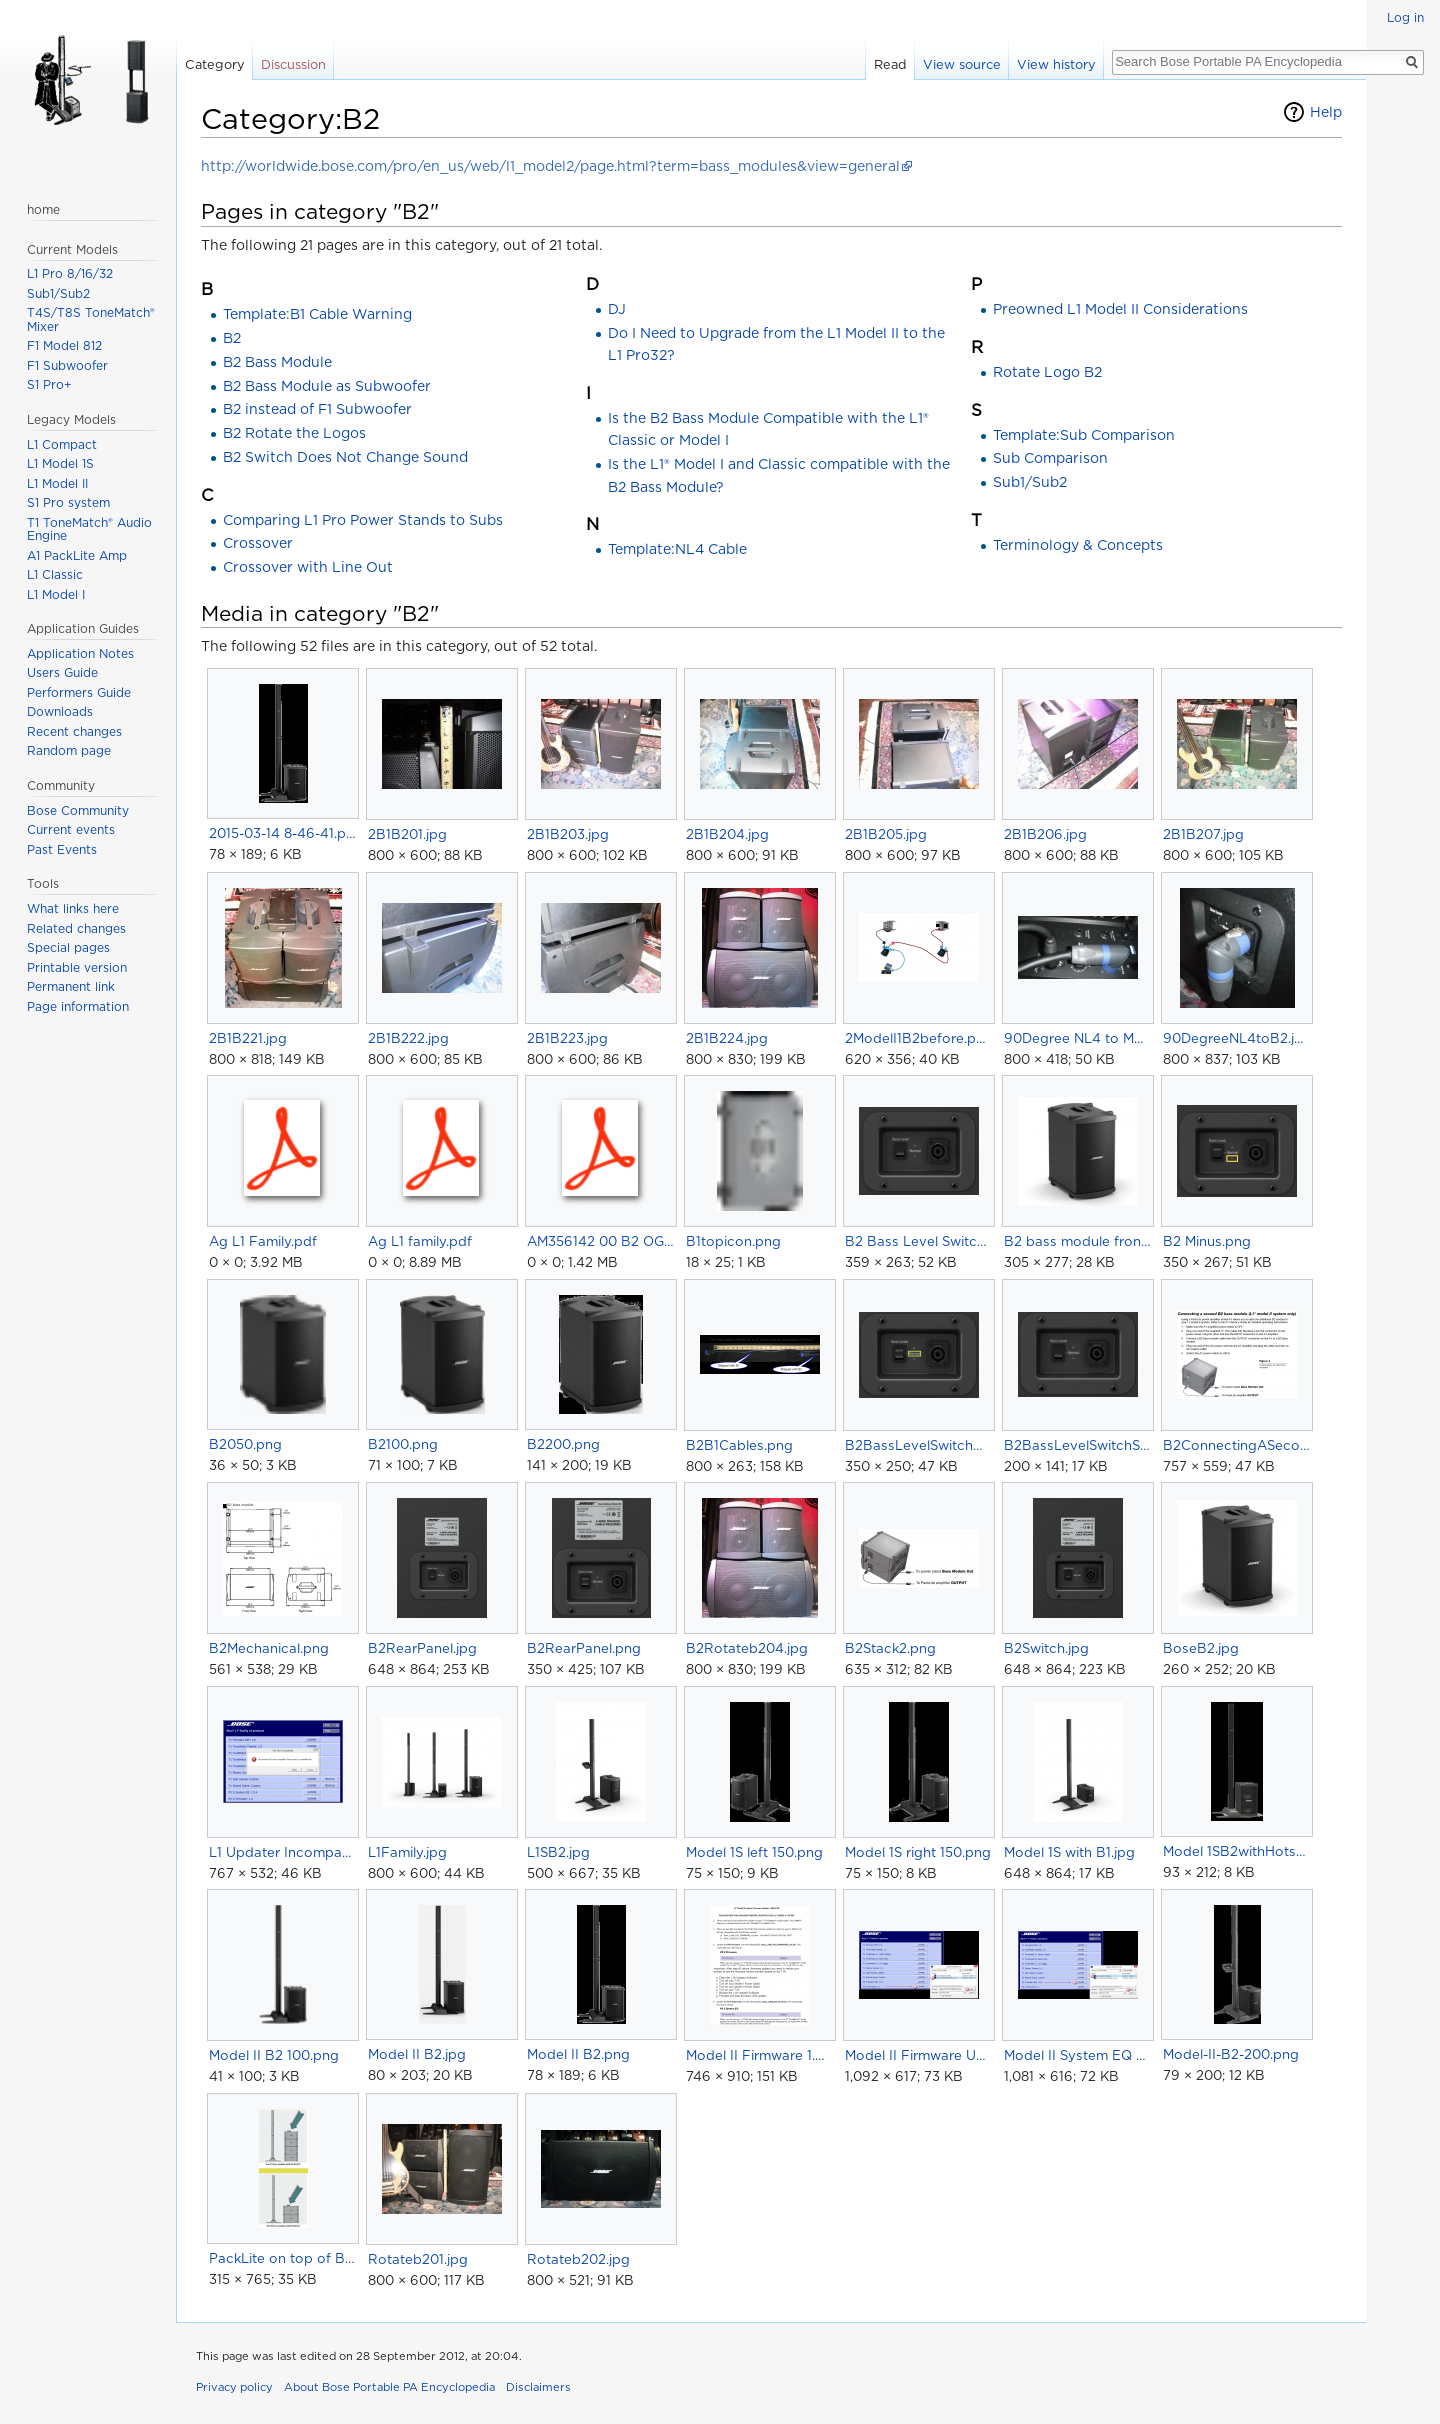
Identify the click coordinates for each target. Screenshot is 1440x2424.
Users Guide (62, 672)
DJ (617, 309)
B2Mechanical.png (269, 1648)
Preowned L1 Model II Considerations (1120, 309)
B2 (232, 338)
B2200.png (563, 1444)
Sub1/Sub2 (1030, 482)
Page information (78, 1006)
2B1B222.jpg (408, 1038)
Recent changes (74, 731)
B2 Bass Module (277, 362)
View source (962, 64)
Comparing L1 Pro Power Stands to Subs (363, 520)
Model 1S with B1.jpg (1069, 1852)
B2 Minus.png (1207, 1241)
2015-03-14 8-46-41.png (282, 833)
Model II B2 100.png (274, 2055)
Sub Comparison (1050, 458)
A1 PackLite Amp (77, 555)
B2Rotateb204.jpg (747, 1648)
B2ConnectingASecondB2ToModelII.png (1236, 1445)
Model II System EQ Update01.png (1077, 2055)
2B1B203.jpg (568, 834)
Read (890, 64)
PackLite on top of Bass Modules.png (282, 2258)
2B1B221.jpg (248, 1038)
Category (215, 64)
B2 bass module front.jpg (1077, 1241)
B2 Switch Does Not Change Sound (345, 457)
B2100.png (403, 1444)
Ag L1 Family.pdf (263, 1241)
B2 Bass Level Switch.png (918, 1241)
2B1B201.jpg (407, 834)
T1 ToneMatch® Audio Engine (89, 529)
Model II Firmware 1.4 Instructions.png (759, 2055)
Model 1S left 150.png (754, 1852)
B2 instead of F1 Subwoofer (317, 409)
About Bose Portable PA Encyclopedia (389, 2387)
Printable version (77, 967)
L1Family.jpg (407, 1852)
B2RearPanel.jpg (422, 1648)
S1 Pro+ (49, 384)
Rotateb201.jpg (418, 2259)
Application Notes (80, 653)
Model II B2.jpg (417, 2054)
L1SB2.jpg (558, 1852)
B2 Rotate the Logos (294, 433)
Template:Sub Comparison (1084, 435)
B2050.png (245, 1444)
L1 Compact (62, 444)
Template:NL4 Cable (677, 549)
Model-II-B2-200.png (1231, 2054)
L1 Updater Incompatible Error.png (282, 1852)
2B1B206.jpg (1045, 834)
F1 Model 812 (64, 345)
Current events (71, 829)
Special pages (68, 947)
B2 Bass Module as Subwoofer (327, 386)
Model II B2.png (578, 2054)
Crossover (258, 543)
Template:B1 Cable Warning (317, 314)
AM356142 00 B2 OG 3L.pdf (600, 1241)
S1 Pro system (68, 502)
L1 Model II (57, 483)
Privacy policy (234, 2387)
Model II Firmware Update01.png (918, 2055)
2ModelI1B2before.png (918, 1038)
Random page (69, 750)
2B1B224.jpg (727, 1038)
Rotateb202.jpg (578, 2259)
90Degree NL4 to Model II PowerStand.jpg (1077, 1038)
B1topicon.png (733, 1241)
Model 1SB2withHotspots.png (1236, 1851)
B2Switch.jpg (1046, 1648)
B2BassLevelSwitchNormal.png (918, 1445)
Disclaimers (538, 2387)
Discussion (293, 64)
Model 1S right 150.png (918, 1852)
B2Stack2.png (890, 1648)
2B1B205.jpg (886, 834)
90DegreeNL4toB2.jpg (1236, 1038)
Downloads (60, 711)
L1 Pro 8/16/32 (70, 273)
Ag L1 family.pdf (420, 1241)
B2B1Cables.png (739, 1445)
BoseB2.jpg (1201, 1648)
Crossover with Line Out (308, 567)
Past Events (62, 849)
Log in (1405, 17)
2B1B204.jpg (727, 834)
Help (1326, 112)
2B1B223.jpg (567, 1038)
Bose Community (78, 810)
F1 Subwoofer (67, 365)
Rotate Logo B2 (1047, 372)
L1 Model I (56, 594)
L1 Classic (55, 574)
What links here (73, 908)
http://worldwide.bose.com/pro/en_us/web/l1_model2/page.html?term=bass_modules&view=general (550, 166)
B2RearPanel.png (584, 1648)
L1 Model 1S (60, 463)
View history (1056, 64)
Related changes (76, 928)
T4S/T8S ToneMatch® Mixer (91, 319)
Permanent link (71, 986)
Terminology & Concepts (1078, 545)
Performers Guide (79, 692)
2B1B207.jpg (1203, 834)
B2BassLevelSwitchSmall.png (1077, 1445)
